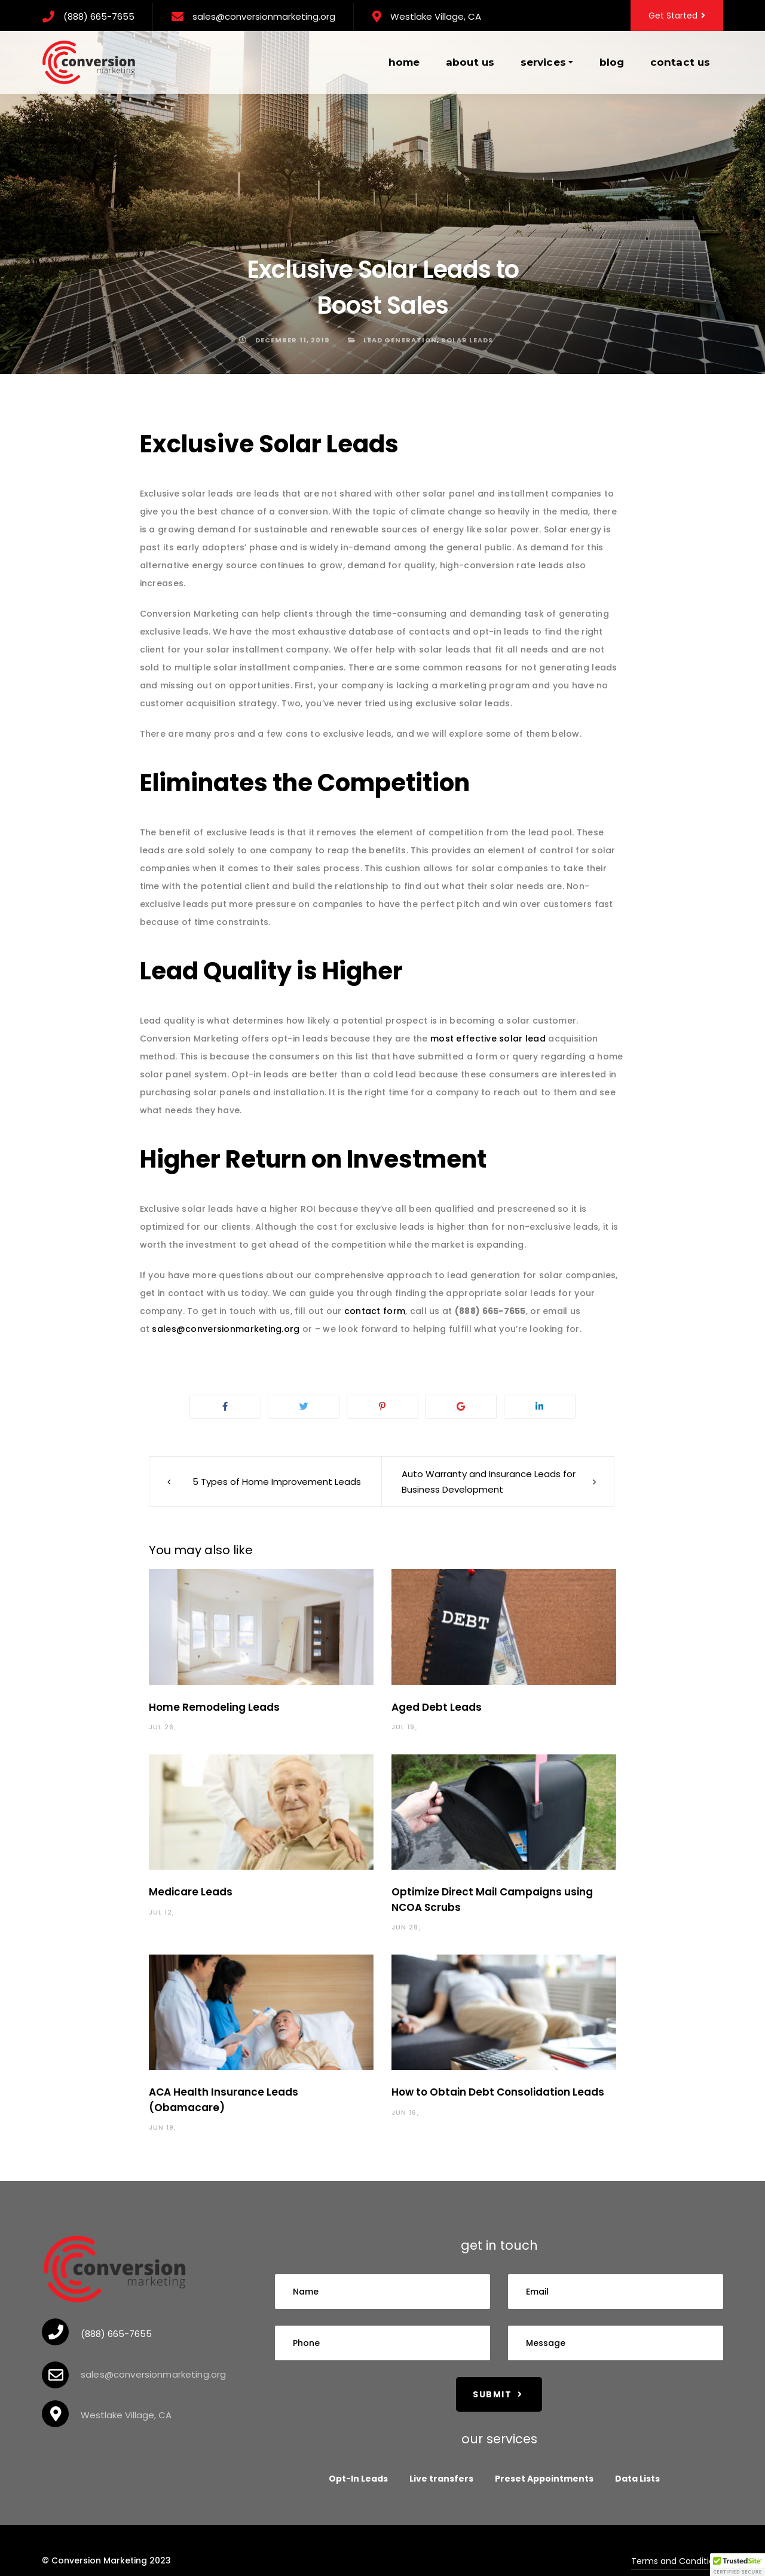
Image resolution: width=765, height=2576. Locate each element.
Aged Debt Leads (436, 1707)
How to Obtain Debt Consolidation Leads (497, 2092)
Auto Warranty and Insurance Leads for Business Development (489, 1482)
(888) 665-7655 (98, 16)
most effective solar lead (488, 1039)
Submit (497, 2394)
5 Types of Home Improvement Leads (276, 1481)
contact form (374, 1311)
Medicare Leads (190, 1892)
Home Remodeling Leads (214, 1707)
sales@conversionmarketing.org (263, 16)
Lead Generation (400, 340)
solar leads (467, 340)
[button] (737, 2564)
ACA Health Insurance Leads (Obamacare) (223, 2100)
